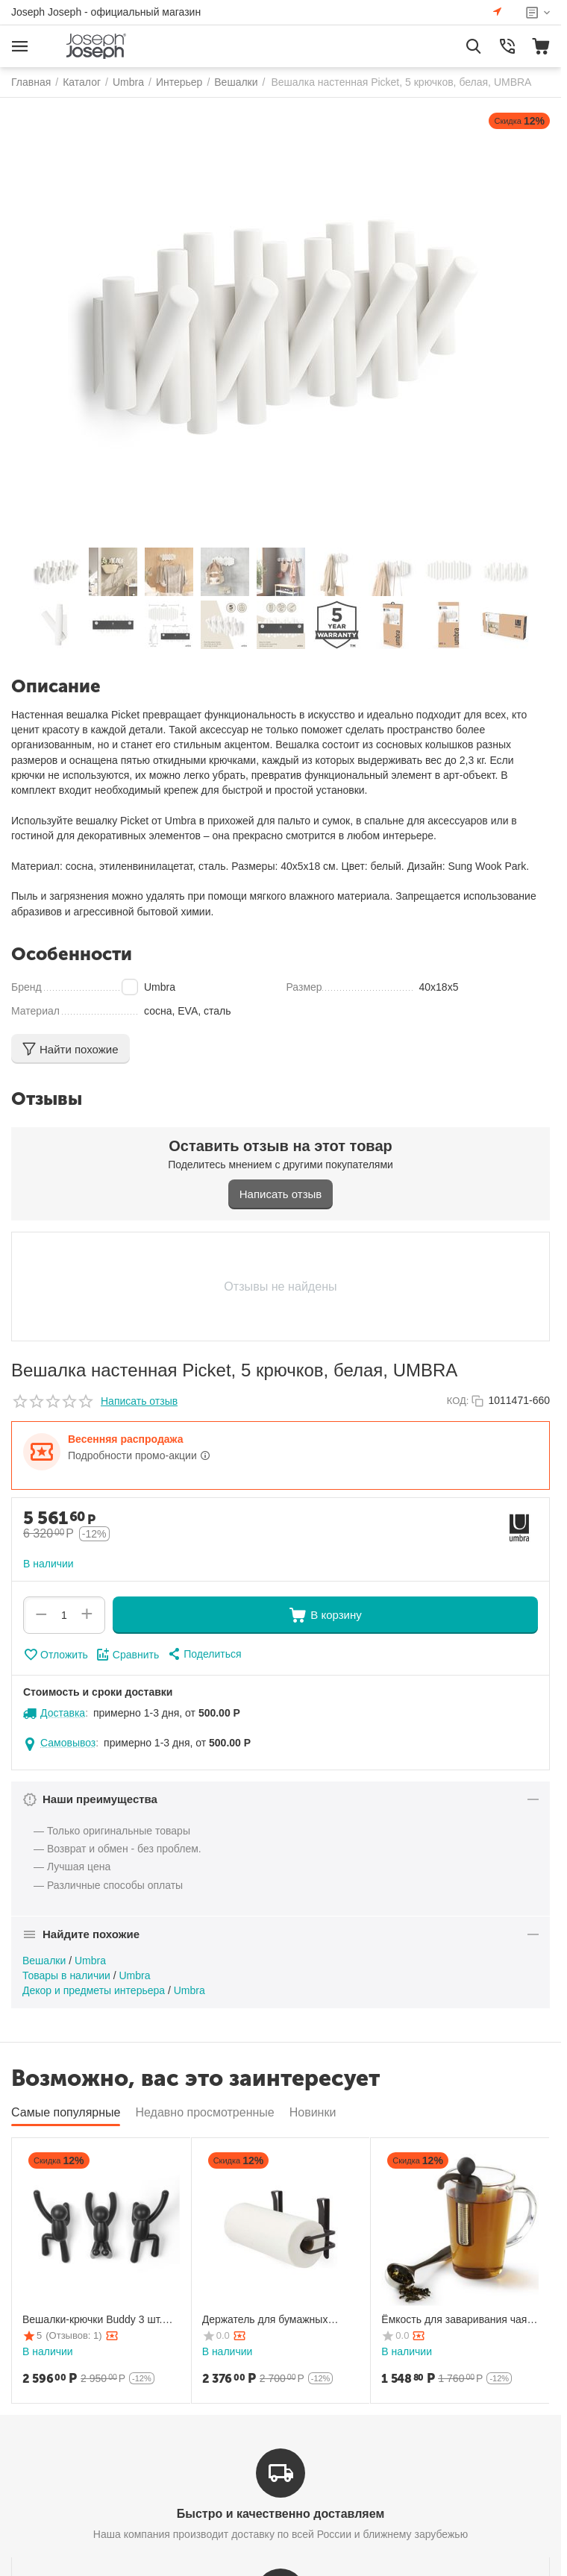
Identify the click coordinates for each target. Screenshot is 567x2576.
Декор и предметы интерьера (93, 1990)
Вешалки (44, 1961)
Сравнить (127, 1654)
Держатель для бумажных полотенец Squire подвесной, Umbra (272, 2319)
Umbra (90, 1961)
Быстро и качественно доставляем (280, 2513)
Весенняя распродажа (125, 1439)
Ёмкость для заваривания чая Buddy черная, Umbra (454, 2319)
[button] (203, 1653)
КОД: (458, 1400)
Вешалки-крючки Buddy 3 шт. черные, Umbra (92, 2319)
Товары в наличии (66, 1975)
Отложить (55, 1654)
